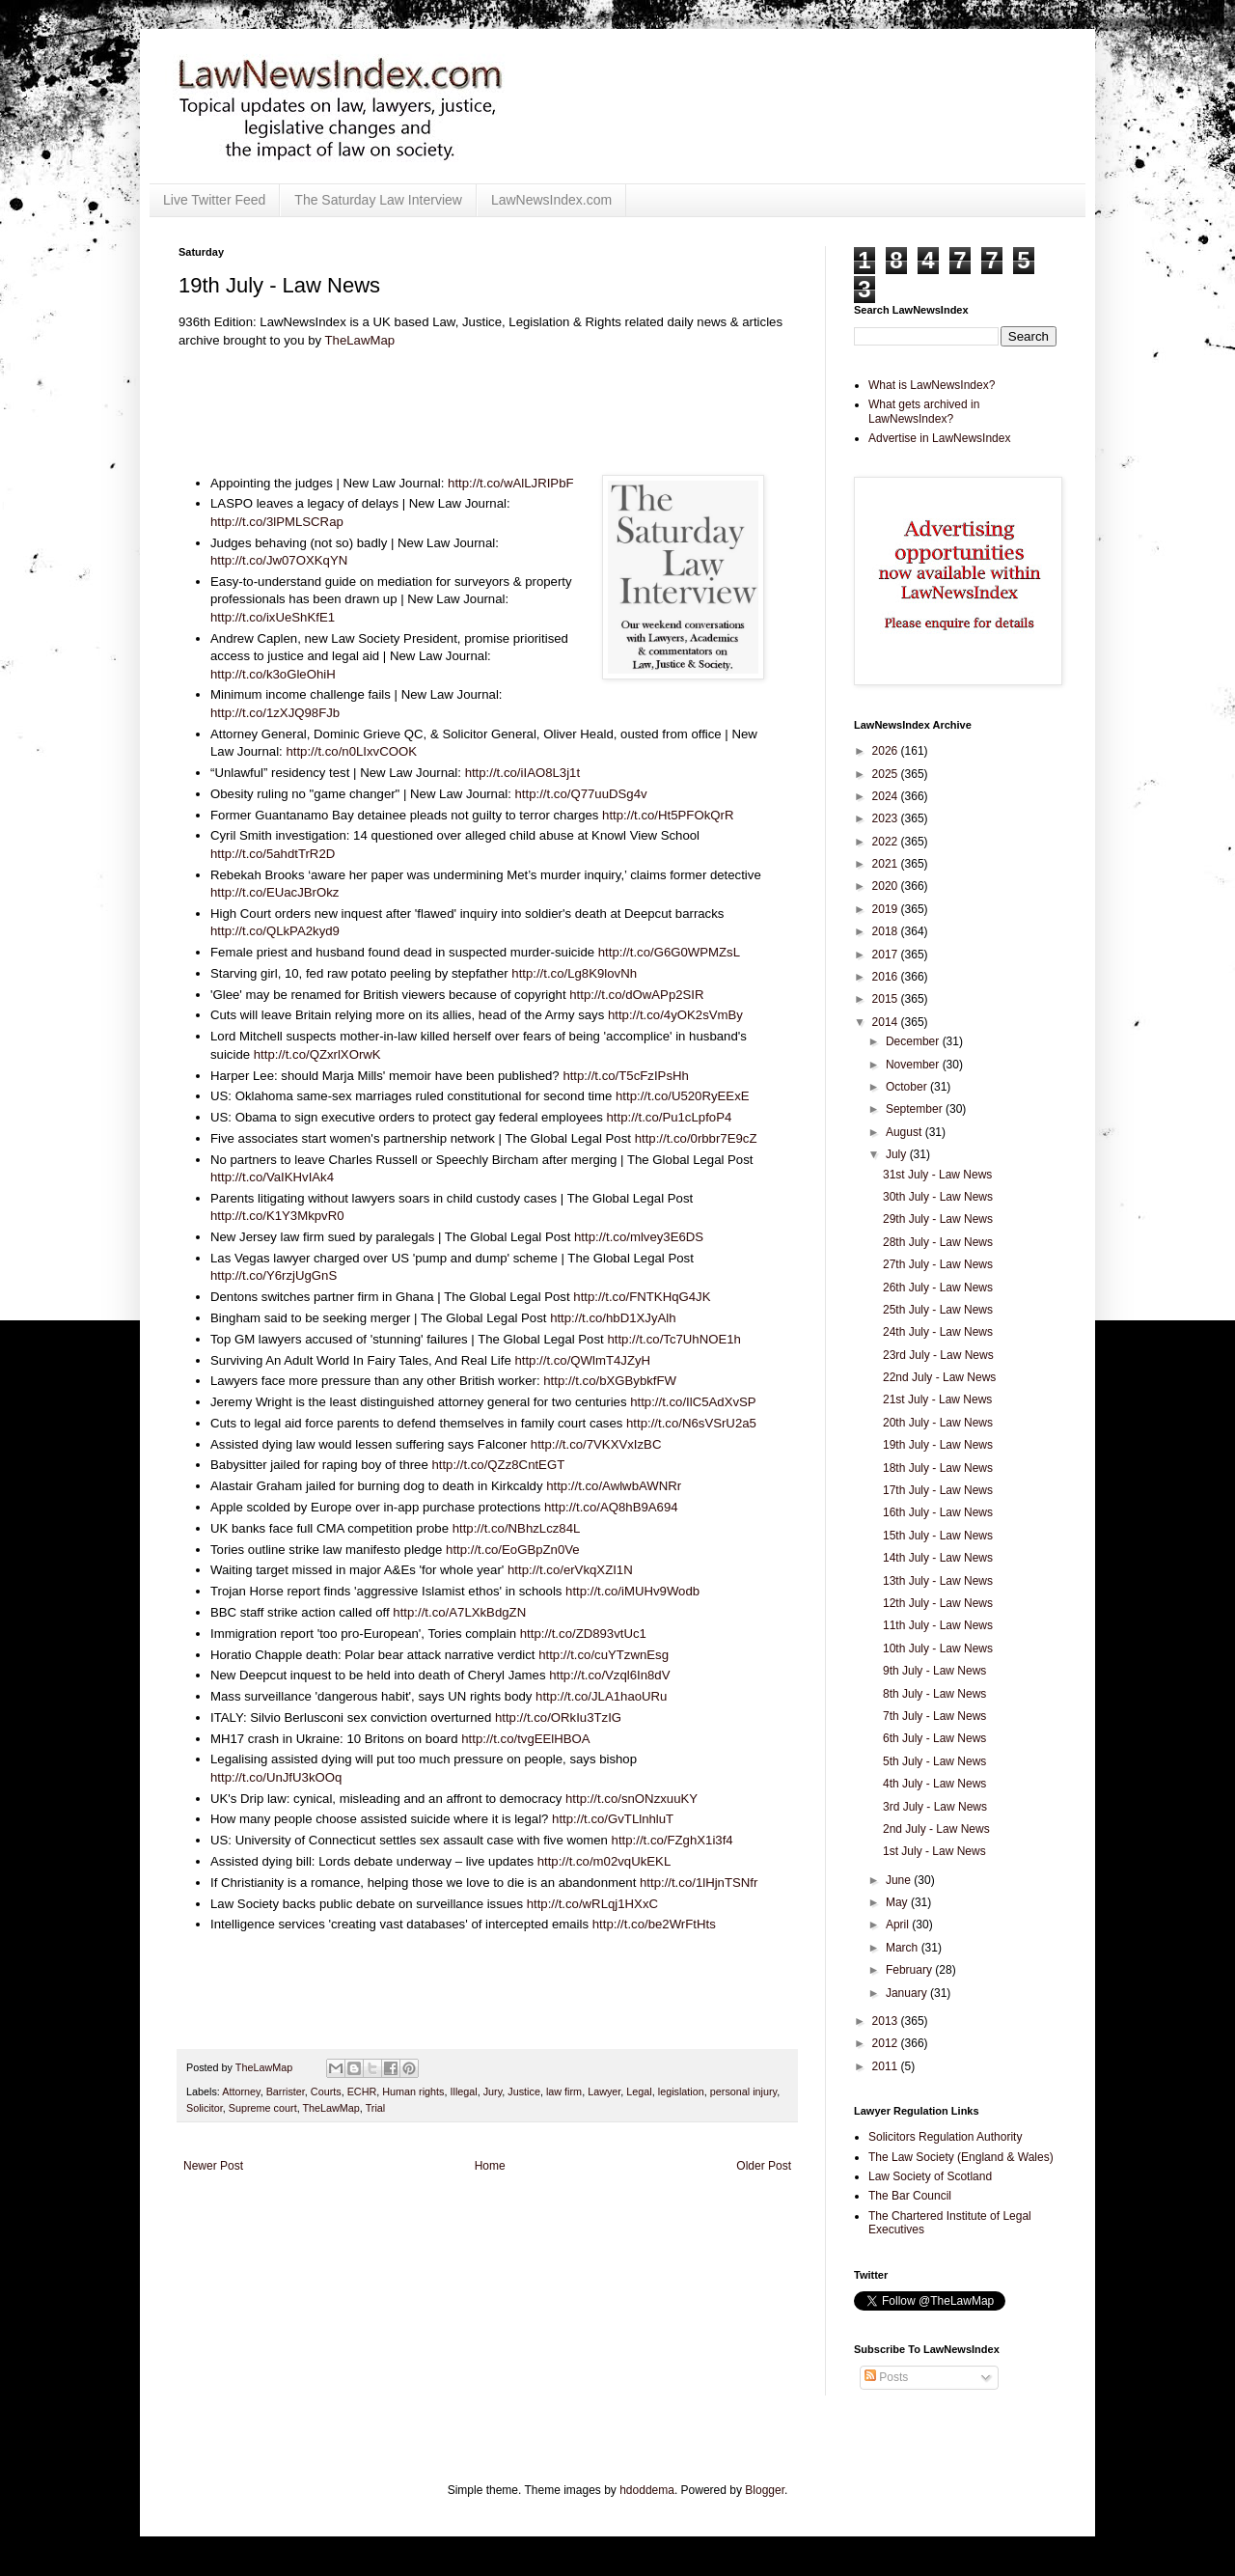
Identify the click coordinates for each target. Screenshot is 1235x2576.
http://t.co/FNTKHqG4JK (641, 1296)
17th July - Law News (938, 1490)
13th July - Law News (938, 1581)
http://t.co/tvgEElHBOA (525, 1738)
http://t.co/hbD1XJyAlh (612, 1318)
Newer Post (213, 2166)
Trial (376, 2108)
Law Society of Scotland (930, 2176)
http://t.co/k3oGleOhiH (273, 674)
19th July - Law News (938, 1445)
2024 (886, 796)
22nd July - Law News (939, 1377)
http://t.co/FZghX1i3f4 (672, 1840)
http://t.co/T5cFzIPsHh (625, 1075)
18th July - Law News (938, 1468)
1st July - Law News (934, 1851)
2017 (886, 954)
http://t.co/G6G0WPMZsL (669, 952)
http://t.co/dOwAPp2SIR (636, 994)
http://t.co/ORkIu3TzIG (558, 1717)
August (905, 1132)
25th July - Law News (938, 1309)
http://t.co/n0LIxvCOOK (351, 751)
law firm (564, 2091)
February (910, 1970)
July (898, 1154)
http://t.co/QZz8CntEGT (497, 1464)
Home (490, 2166)
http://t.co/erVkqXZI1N (570, 1570)
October (908, 1087)
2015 (886, 999)
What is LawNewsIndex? (931, 385)
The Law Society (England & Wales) (961, 2157)
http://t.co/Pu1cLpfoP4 (669, 1117)
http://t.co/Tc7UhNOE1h (674, 1339)
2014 (886, 1022)
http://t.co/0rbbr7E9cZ (696, 1138)
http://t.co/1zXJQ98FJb (275, 713)
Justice (524, 2091)
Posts (886, 2377)
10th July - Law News (938, 1648)
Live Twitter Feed (214, 200)
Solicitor (204, 2108)
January (908, 1993)
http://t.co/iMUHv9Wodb (632, 1591)
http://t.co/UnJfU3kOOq (276, 1777)
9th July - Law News (934, 1670)
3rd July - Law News (935, 1807)
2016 (886, 976)
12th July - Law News (938, 1603)
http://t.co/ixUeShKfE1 (272, 617)
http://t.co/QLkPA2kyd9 (275, 931)
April (899, 1924)
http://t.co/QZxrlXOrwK (317, 1054)
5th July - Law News (934, 1761)
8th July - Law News (934, 1694)
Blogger (764, 2490)
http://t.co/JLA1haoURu (601, 1696)
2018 (886, 931)
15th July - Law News (938, 1535)
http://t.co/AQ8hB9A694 (611, 1507)
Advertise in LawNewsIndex (939, 438)
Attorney (241, 2091)
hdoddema (646, 2490)
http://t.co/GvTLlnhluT (612, 1819)
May (898, 1902)
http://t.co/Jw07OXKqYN (278, 560)
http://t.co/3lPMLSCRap (276, 521)
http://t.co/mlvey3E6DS (638, 1237)
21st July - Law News (937, 1399)
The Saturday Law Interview (378, 200)
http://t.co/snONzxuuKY (631, 1798)
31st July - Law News (937, 1174)
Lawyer (604, 2091)
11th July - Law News (938, 1625)
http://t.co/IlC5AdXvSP (692, 1402)
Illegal (463, 2091)
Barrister (285, 2091)
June (900, 1880)
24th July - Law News (938, 1332)
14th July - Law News (938, 1558)
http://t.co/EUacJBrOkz (274, 892)
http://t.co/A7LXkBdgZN (459, 1612)
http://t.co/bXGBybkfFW (609, 1380)
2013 (886, 2021)
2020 (886, 886)
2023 (886, 818)
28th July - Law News (938, 1242)
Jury (493, 2091)
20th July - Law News (938, 1422)
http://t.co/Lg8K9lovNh (574, 973)
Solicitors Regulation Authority (945, 2137)
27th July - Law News (938, 1264)
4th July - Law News (934, 1783)
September (916, 1109)
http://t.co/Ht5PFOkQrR (667, 815)
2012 (886, 2043)
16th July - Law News (938, 1512)
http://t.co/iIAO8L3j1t (523, 772)
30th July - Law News (938, 1197)
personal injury (743, 2091)
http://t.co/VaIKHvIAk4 (272, 1177)
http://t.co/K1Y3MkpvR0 (277, 1215)
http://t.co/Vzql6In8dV (609, 1675)
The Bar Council (909, 2195)
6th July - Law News (934, 1738)
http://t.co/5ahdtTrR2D (272, 853)
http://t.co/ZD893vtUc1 (583, 1633)
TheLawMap (360, 340)
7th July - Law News (934, 1716)
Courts (326, 2091)
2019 (886, 909)
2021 (886, 864)
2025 (886, 774)
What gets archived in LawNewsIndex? (923, 411)
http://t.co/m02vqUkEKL (604, 1861)
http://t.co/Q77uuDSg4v (581, 794)
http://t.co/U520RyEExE (683, 1096)
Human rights (413, 2091)
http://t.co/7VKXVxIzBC (596, 1444)
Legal (638, 2091)
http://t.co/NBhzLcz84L (516, 1528)
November (914, 1064)
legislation (681, 2091)
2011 (886, 2066)
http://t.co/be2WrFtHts (654, 1924)
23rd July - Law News (938, 1355)
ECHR (362, 2091)
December (914, 1041)
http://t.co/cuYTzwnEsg (603, 1655)
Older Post (763, 2166)
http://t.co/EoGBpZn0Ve (513, 1549)
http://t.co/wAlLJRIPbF (510, 483)
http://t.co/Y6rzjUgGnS (273, 1275)
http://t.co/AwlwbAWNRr (613, 1486)
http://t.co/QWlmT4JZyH (582, 1360)
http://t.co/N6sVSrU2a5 (691, 1423)
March (903, 1947)
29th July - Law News (938, 1219)
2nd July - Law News (936, 1829)
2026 (886, 751)
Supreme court (263, 2108)
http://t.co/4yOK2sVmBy (675, 1015)
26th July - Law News (938, 1287)
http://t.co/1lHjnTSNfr (698, 1882)
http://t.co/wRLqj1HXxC (592, 1904)
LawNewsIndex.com (551, 200)
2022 (886, 841)
